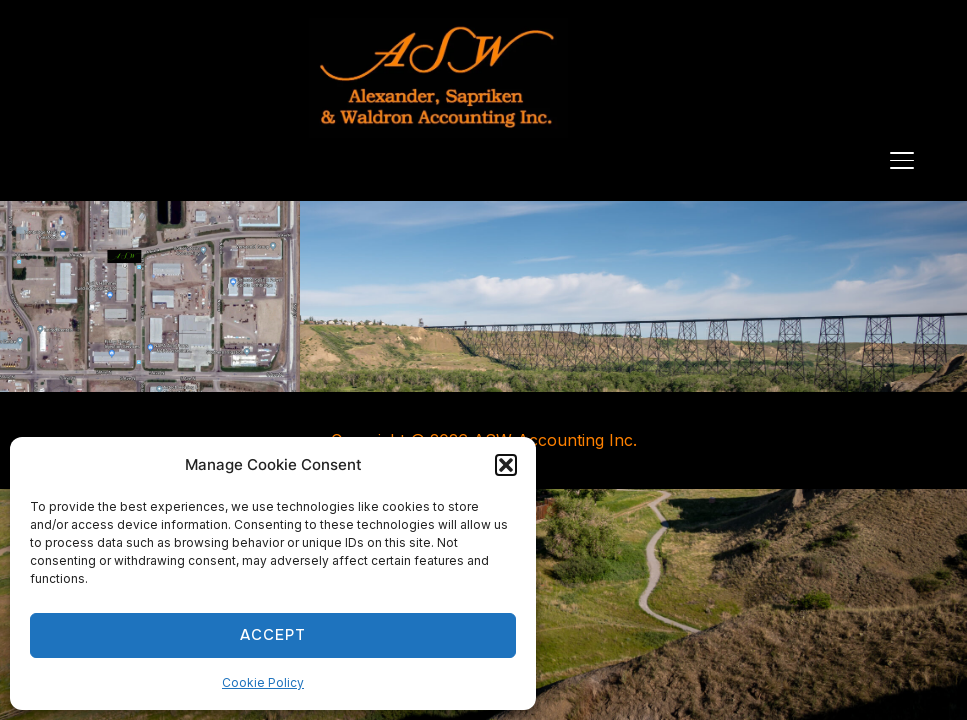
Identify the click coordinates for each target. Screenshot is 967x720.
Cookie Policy (263, 682)
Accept (273, 635)
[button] (506, 465)
